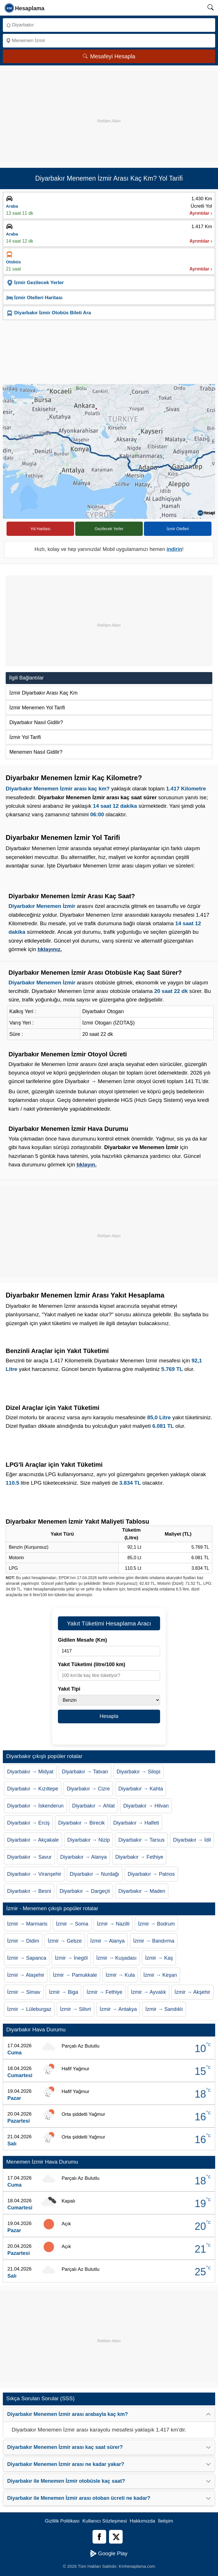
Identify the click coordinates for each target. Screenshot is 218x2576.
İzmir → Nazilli (113, 1924)
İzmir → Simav (23, 1992)
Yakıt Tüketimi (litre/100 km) (91, 1664)
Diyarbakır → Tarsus (141, 1840)
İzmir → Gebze (65, 1941)
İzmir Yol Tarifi (25, 737)
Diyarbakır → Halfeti (136, 1823)
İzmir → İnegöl (71, 1958)
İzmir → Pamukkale (75, 1975)
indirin (174, 549)
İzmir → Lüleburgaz (29, 2009)
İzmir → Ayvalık (148, 1992)
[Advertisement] (109, 111)
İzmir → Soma (72, 1924)
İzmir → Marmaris (27, 1924)
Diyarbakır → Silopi (138, 1772)
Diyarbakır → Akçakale (33, 1840)
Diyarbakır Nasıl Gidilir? (36, 722)
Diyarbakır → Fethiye (139, 1857)
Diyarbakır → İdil (192, 1840)
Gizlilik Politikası (62, 2521)
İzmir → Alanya (107, 1941)
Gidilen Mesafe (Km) (82, 1640)
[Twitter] (116, 2537)
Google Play (109, 2553)
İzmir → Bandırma (153, 1941)
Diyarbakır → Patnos (151, 1874)
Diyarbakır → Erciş (28, 1823)
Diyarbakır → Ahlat (93, 1806)
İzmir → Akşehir (192, 1992)
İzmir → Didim (23, 1941)
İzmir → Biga (63, 1992)
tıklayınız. (49, 949)
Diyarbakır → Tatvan (85, 1772)
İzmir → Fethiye (104, 1992)
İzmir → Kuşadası (116, 1958)
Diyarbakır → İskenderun (35, 1806)
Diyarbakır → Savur (29, 1857)
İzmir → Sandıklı (164, 2009)
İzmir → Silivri (75, 2009)
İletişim (165, 2521)
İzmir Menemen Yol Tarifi (37, 707)
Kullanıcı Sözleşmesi (104, 2521)
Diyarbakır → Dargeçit (85, 1891)
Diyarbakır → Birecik (81, 1823)
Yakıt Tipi (69, 1689)
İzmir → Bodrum (156, 1924)
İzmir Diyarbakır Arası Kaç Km (43, 693)
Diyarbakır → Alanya (83, 1857)
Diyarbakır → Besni (29, 1891)
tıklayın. (87, 1165)
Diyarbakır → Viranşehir (34, 1874)
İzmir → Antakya (118, 2009)
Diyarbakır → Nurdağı (94, 1874)
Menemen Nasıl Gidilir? (35, 752)
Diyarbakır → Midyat (30, 1772)
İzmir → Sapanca (26, 1958)
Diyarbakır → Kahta (140, 1789)
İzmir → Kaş (159, 1958)
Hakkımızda (142, 2521)
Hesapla (109, 1716)
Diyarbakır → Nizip (88, 1840)
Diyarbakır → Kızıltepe (32, 1789)
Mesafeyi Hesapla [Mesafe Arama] (109, 56)
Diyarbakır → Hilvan (146, 1806)
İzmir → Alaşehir (25, 1975)
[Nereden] (109, 25)
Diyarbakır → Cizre (88, 1789)
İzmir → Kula (120, 1975)
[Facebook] (99, 2537)
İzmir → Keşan (160, 1975)
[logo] (25, 7)
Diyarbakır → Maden (141, 1891)
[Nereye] (109, 40)
